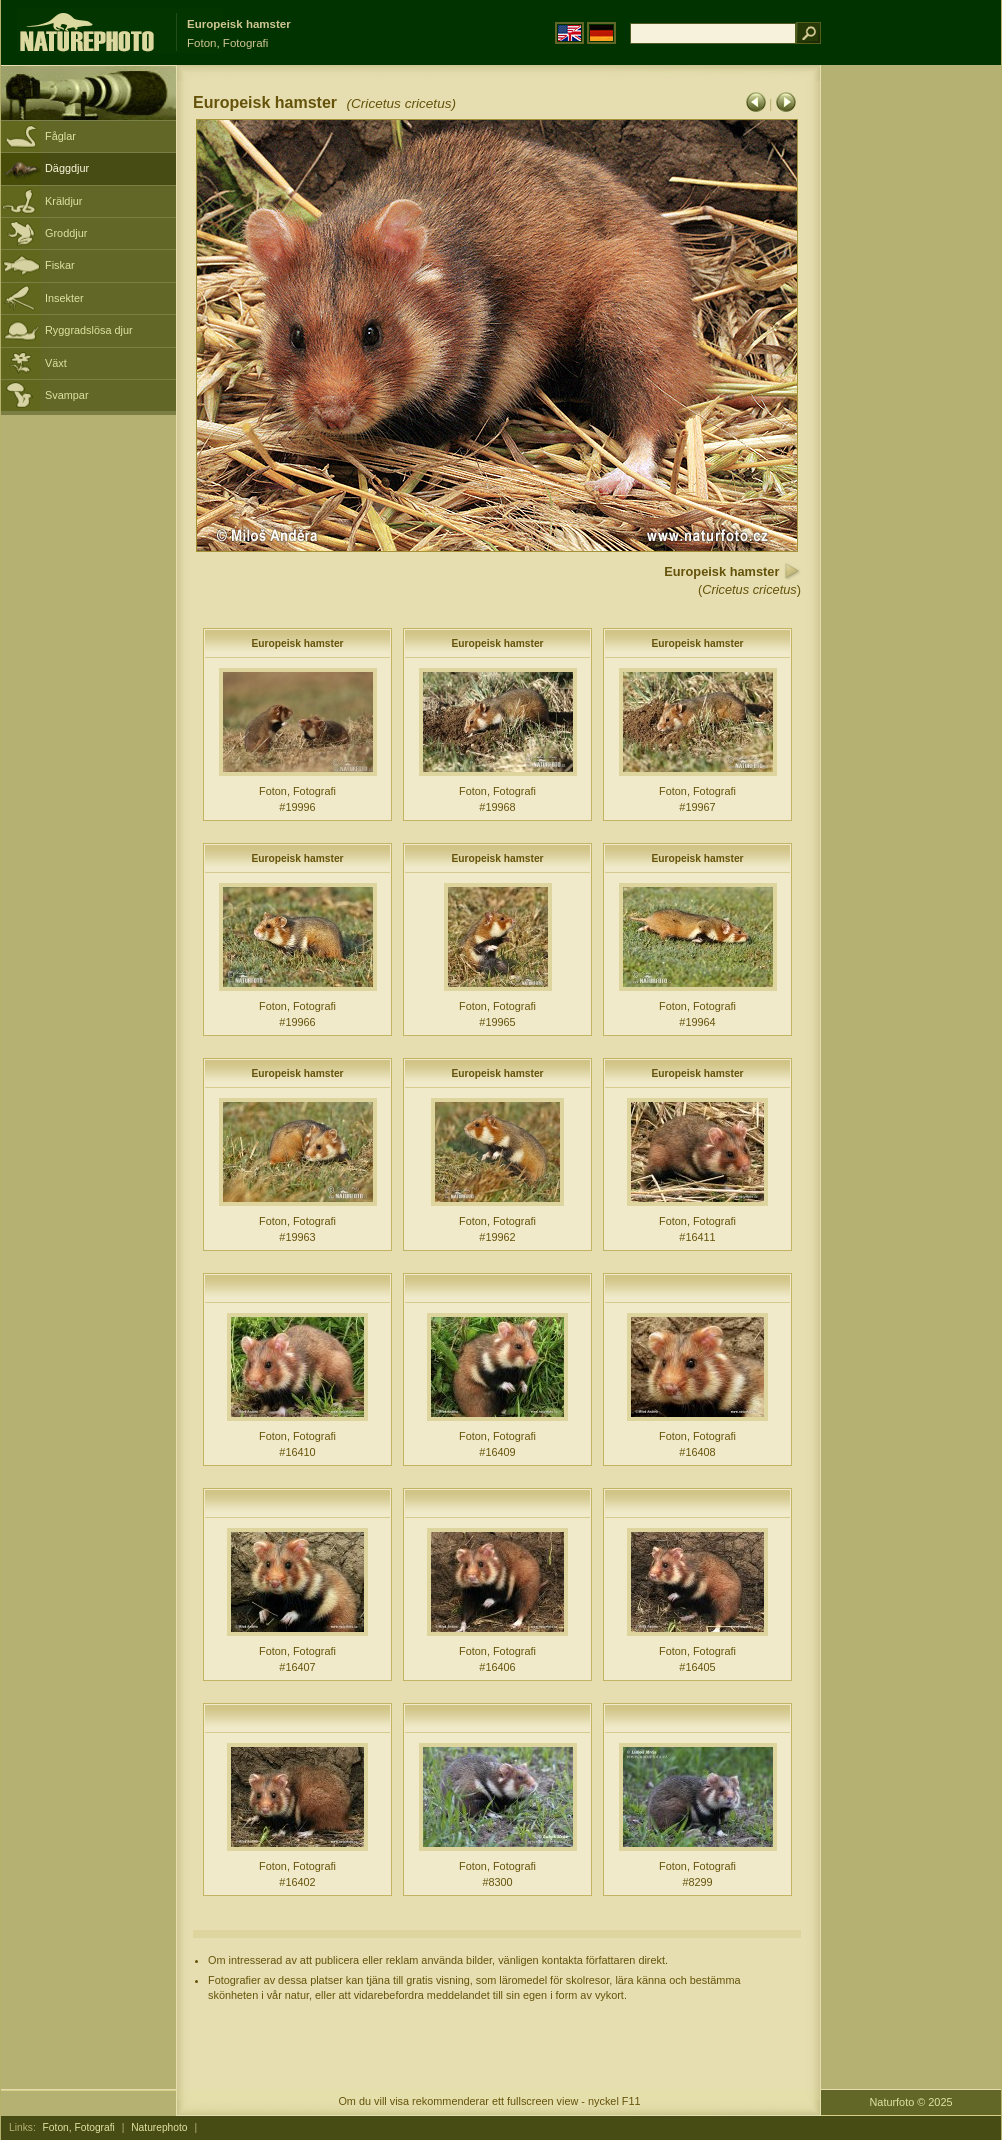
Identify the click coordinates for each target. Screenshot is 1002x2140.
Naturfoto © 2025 (911, 2102)
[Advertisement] (911, 385)
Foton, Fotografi (79, 2127)
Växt (56, 363)
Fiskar (60, 265)
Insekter (64, 298)
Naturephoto (159, 2127)
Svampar (67, 395)
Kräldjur (63, 201)
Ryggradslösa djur (89, 330)
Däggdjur (67, 168)
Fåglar (60, 136)
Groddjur (66, 233)
